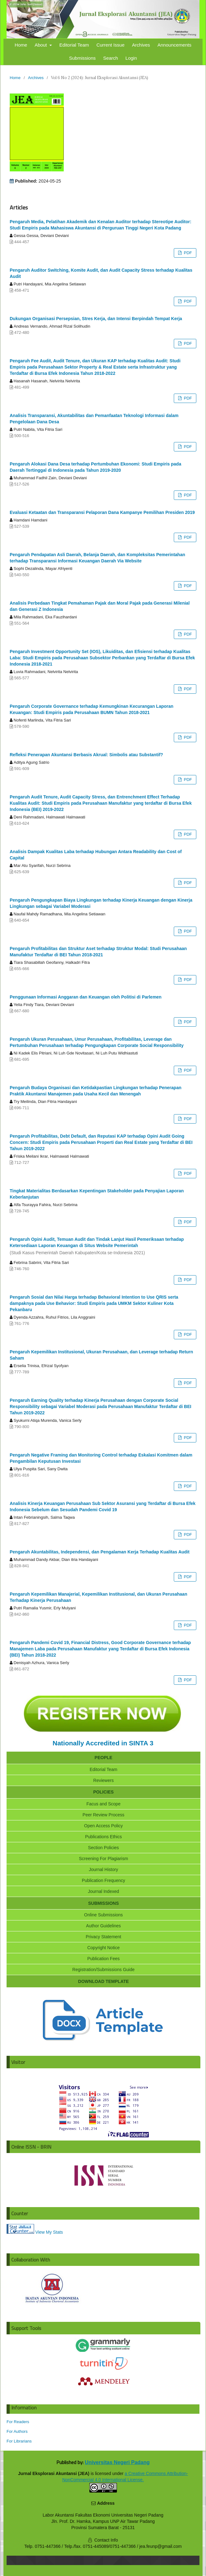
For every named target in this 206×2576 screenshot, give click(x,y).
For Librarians (19, 2441)
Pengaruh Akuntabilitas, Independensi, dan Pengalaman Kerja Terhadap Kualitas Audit (99, 1551)
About (41, 45)
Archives (141, 45)
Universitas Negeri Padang (117, 2462)
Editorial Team (74, 45)
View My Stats (49, 2232)
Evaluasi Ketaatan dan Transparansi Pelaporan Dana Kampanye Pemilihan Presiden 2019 (102, 512)
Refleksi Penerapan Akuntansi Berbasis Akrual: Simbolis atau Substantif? (86, 754)
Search (110, 58)
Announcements (174, 45)
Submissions (82, 58)
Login (131, 58)
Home (21, 45)
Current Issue (110, 45)
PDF (187, 252)
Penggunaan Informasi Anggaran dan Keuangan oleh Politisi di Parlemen (86, 996)
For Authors (17, 2431)
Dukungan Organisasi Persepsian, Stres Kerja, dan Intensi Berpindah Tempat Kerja (96, 318)
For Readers (18, 2421)
